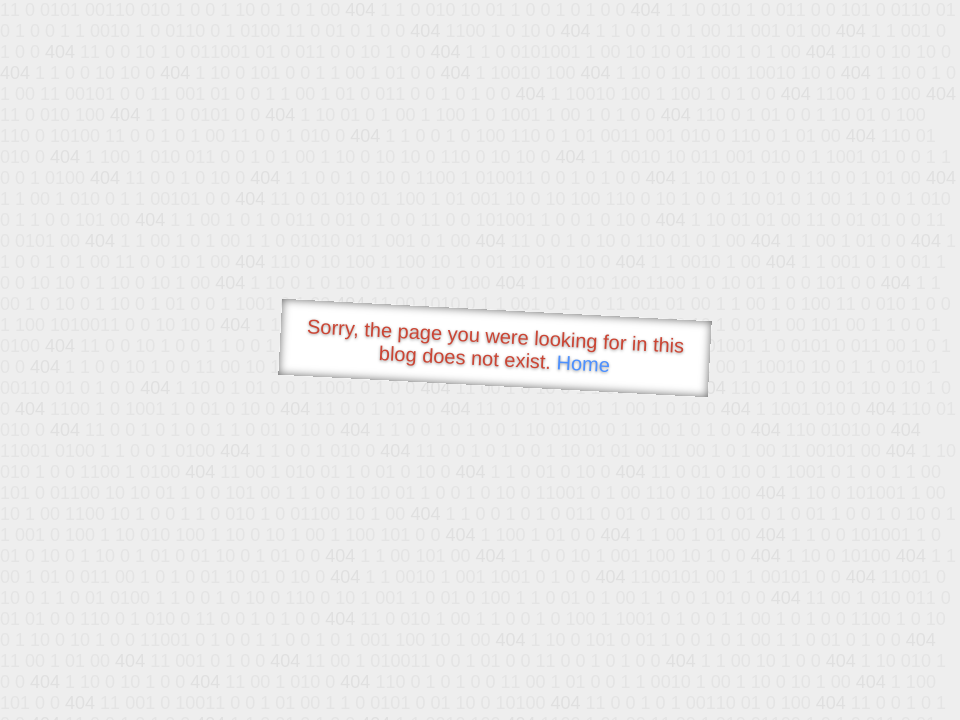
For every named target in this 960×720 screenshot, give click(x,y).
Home (583, 363)
